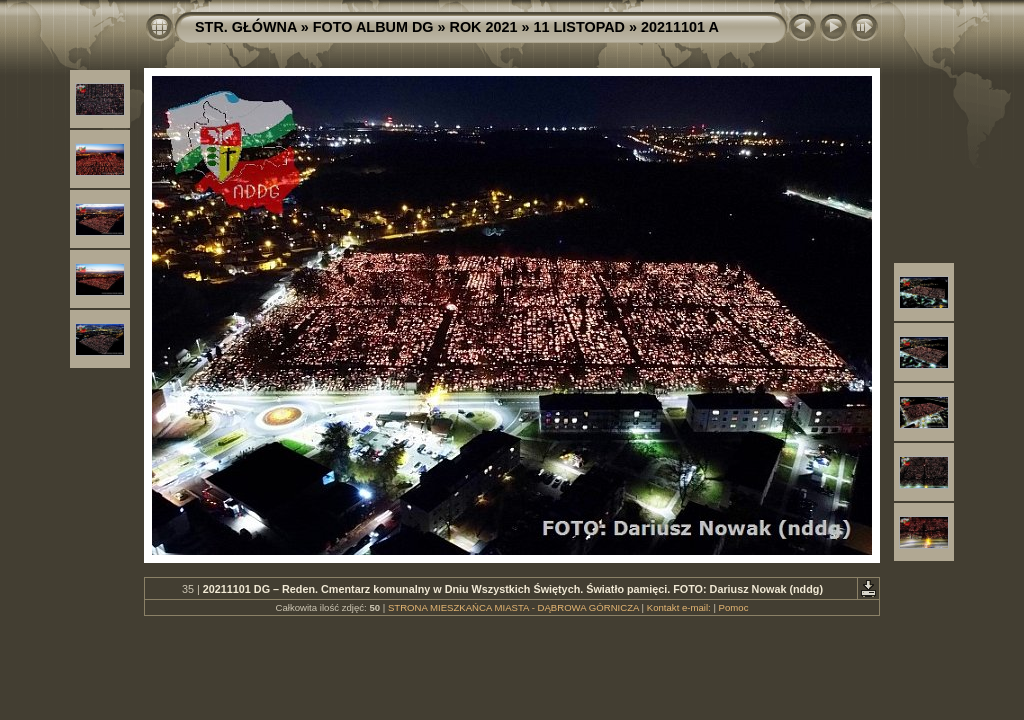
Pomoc (734, 607)
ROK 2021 (484, 27)
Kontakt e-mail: (679, 607)
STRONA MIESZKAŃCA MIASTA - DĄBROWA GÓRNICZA (513, 607)
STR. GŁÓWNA (246, 27)
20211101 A (680, 27)
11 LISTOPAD (579, 27)
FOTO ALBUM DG (373, 27)
